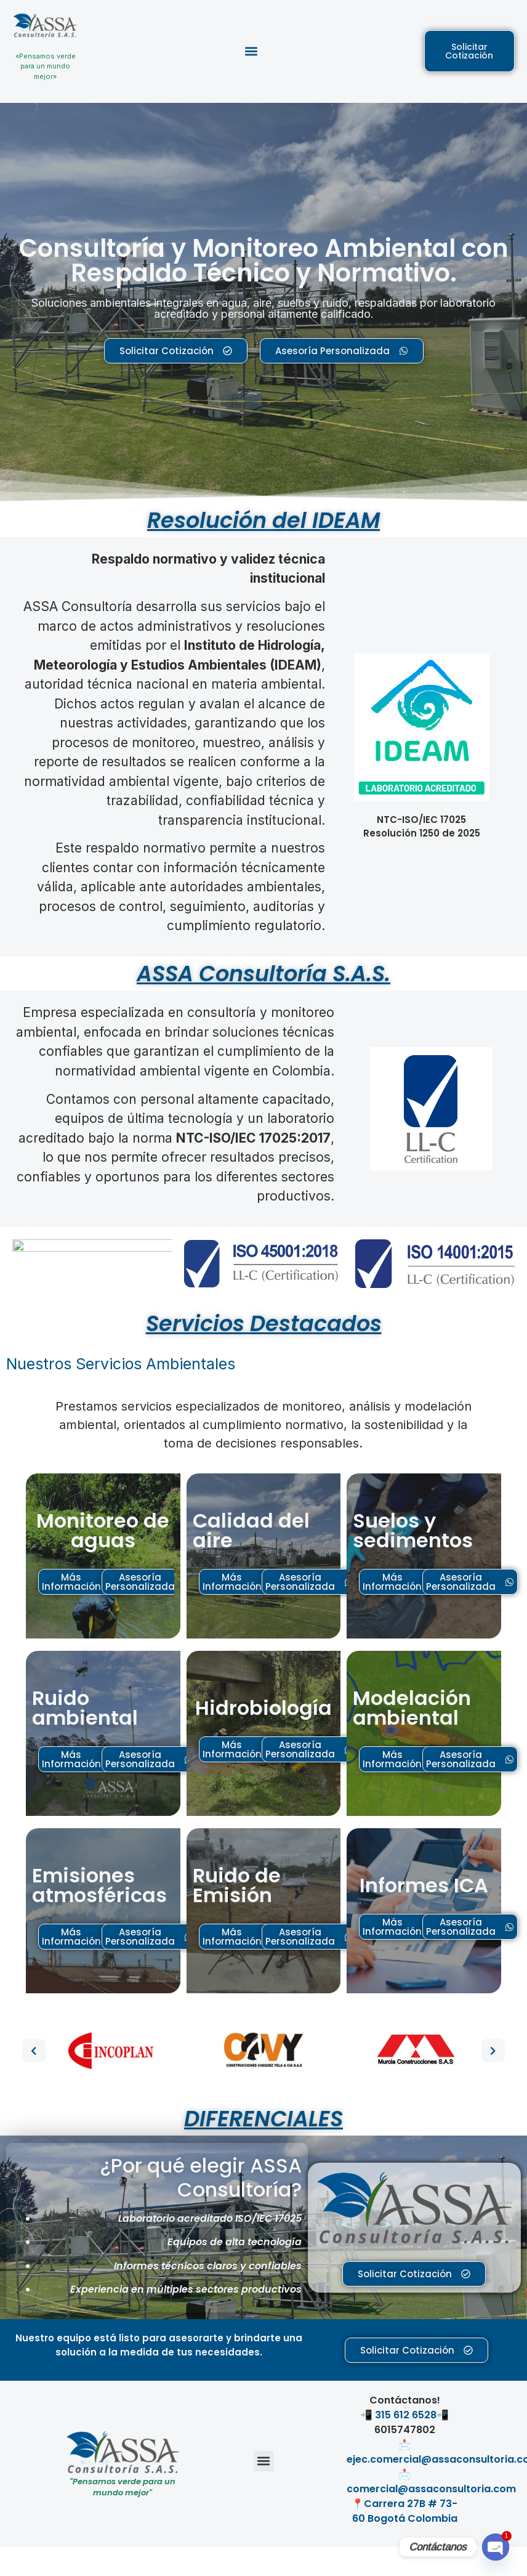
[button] (251, 51)
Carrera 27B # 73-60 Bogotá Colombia (405, 2511)
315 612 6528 (405, 2415)
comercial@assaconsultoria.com (431, 2489)
